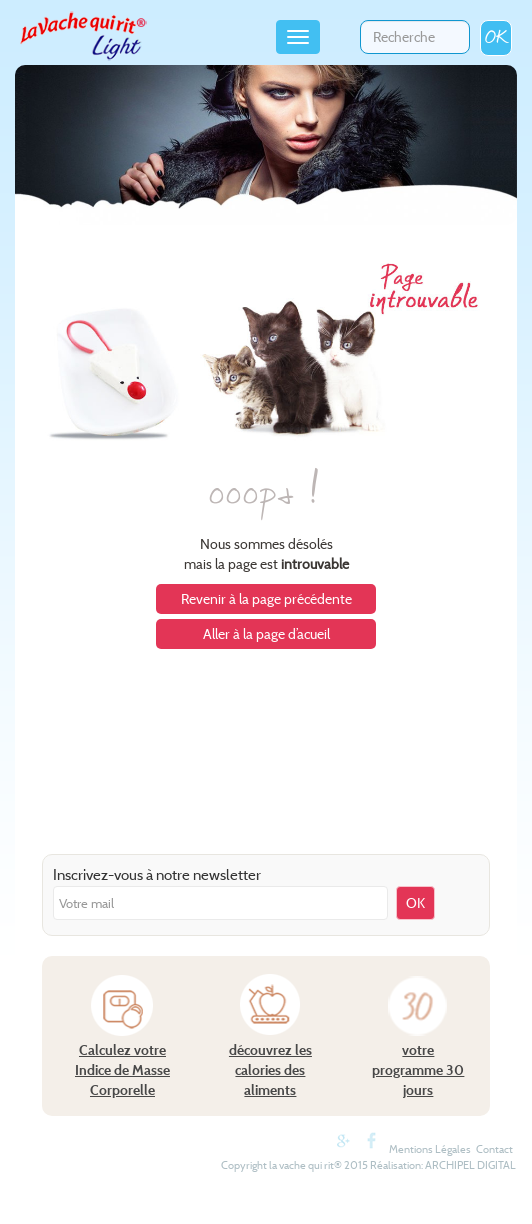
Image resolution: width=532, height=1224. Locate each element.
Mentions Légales (430, 1149)
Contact (494, 1149)
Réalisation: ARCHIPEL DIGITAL (443, 1165)
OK (496, 37)
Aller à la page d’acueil (266, 634)
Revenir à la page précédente (266, 599)
